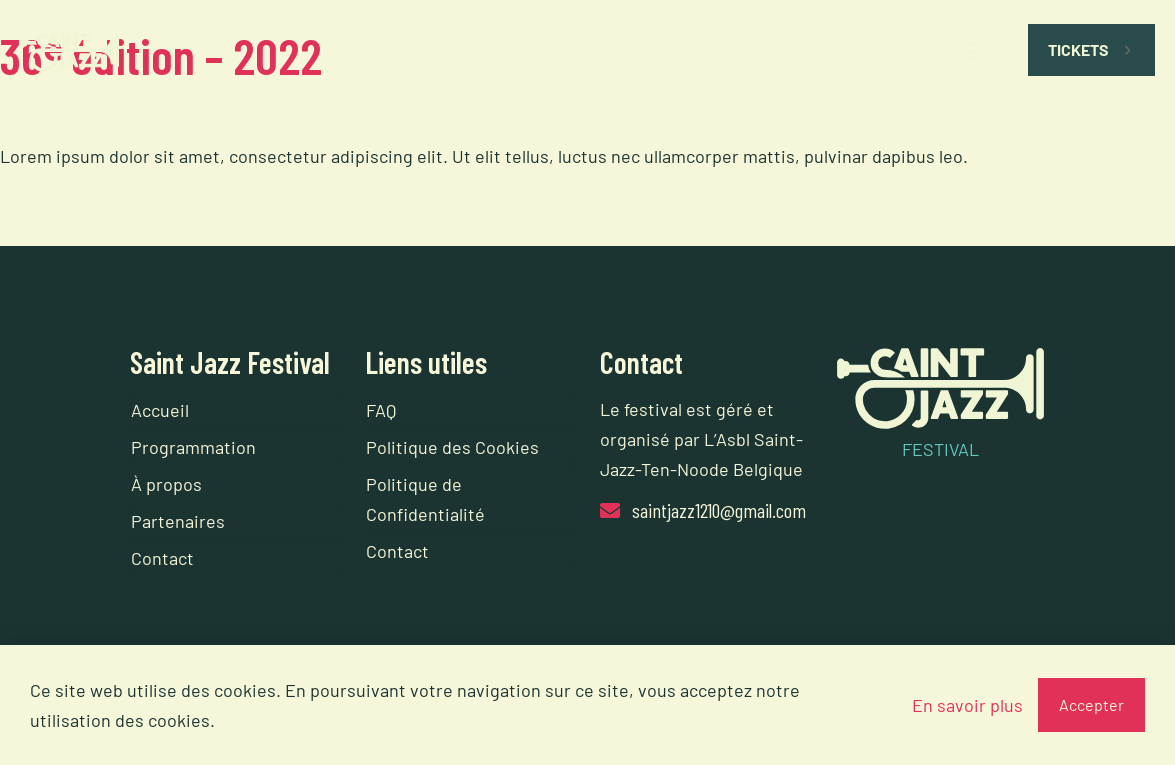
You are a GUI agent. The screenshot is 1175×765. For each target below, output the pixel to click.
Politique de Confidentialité (425, 499)
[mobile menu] (971, 50)
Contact (162, 558)
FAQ (381, 410)
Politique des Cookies (452, 447)
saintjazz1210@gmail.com (719, 510)
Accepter (1091, 704)
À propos (166, 484)
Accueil (160, 410)
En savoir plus (967, 705)
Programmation (193, 447)
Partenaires (178, 521)
